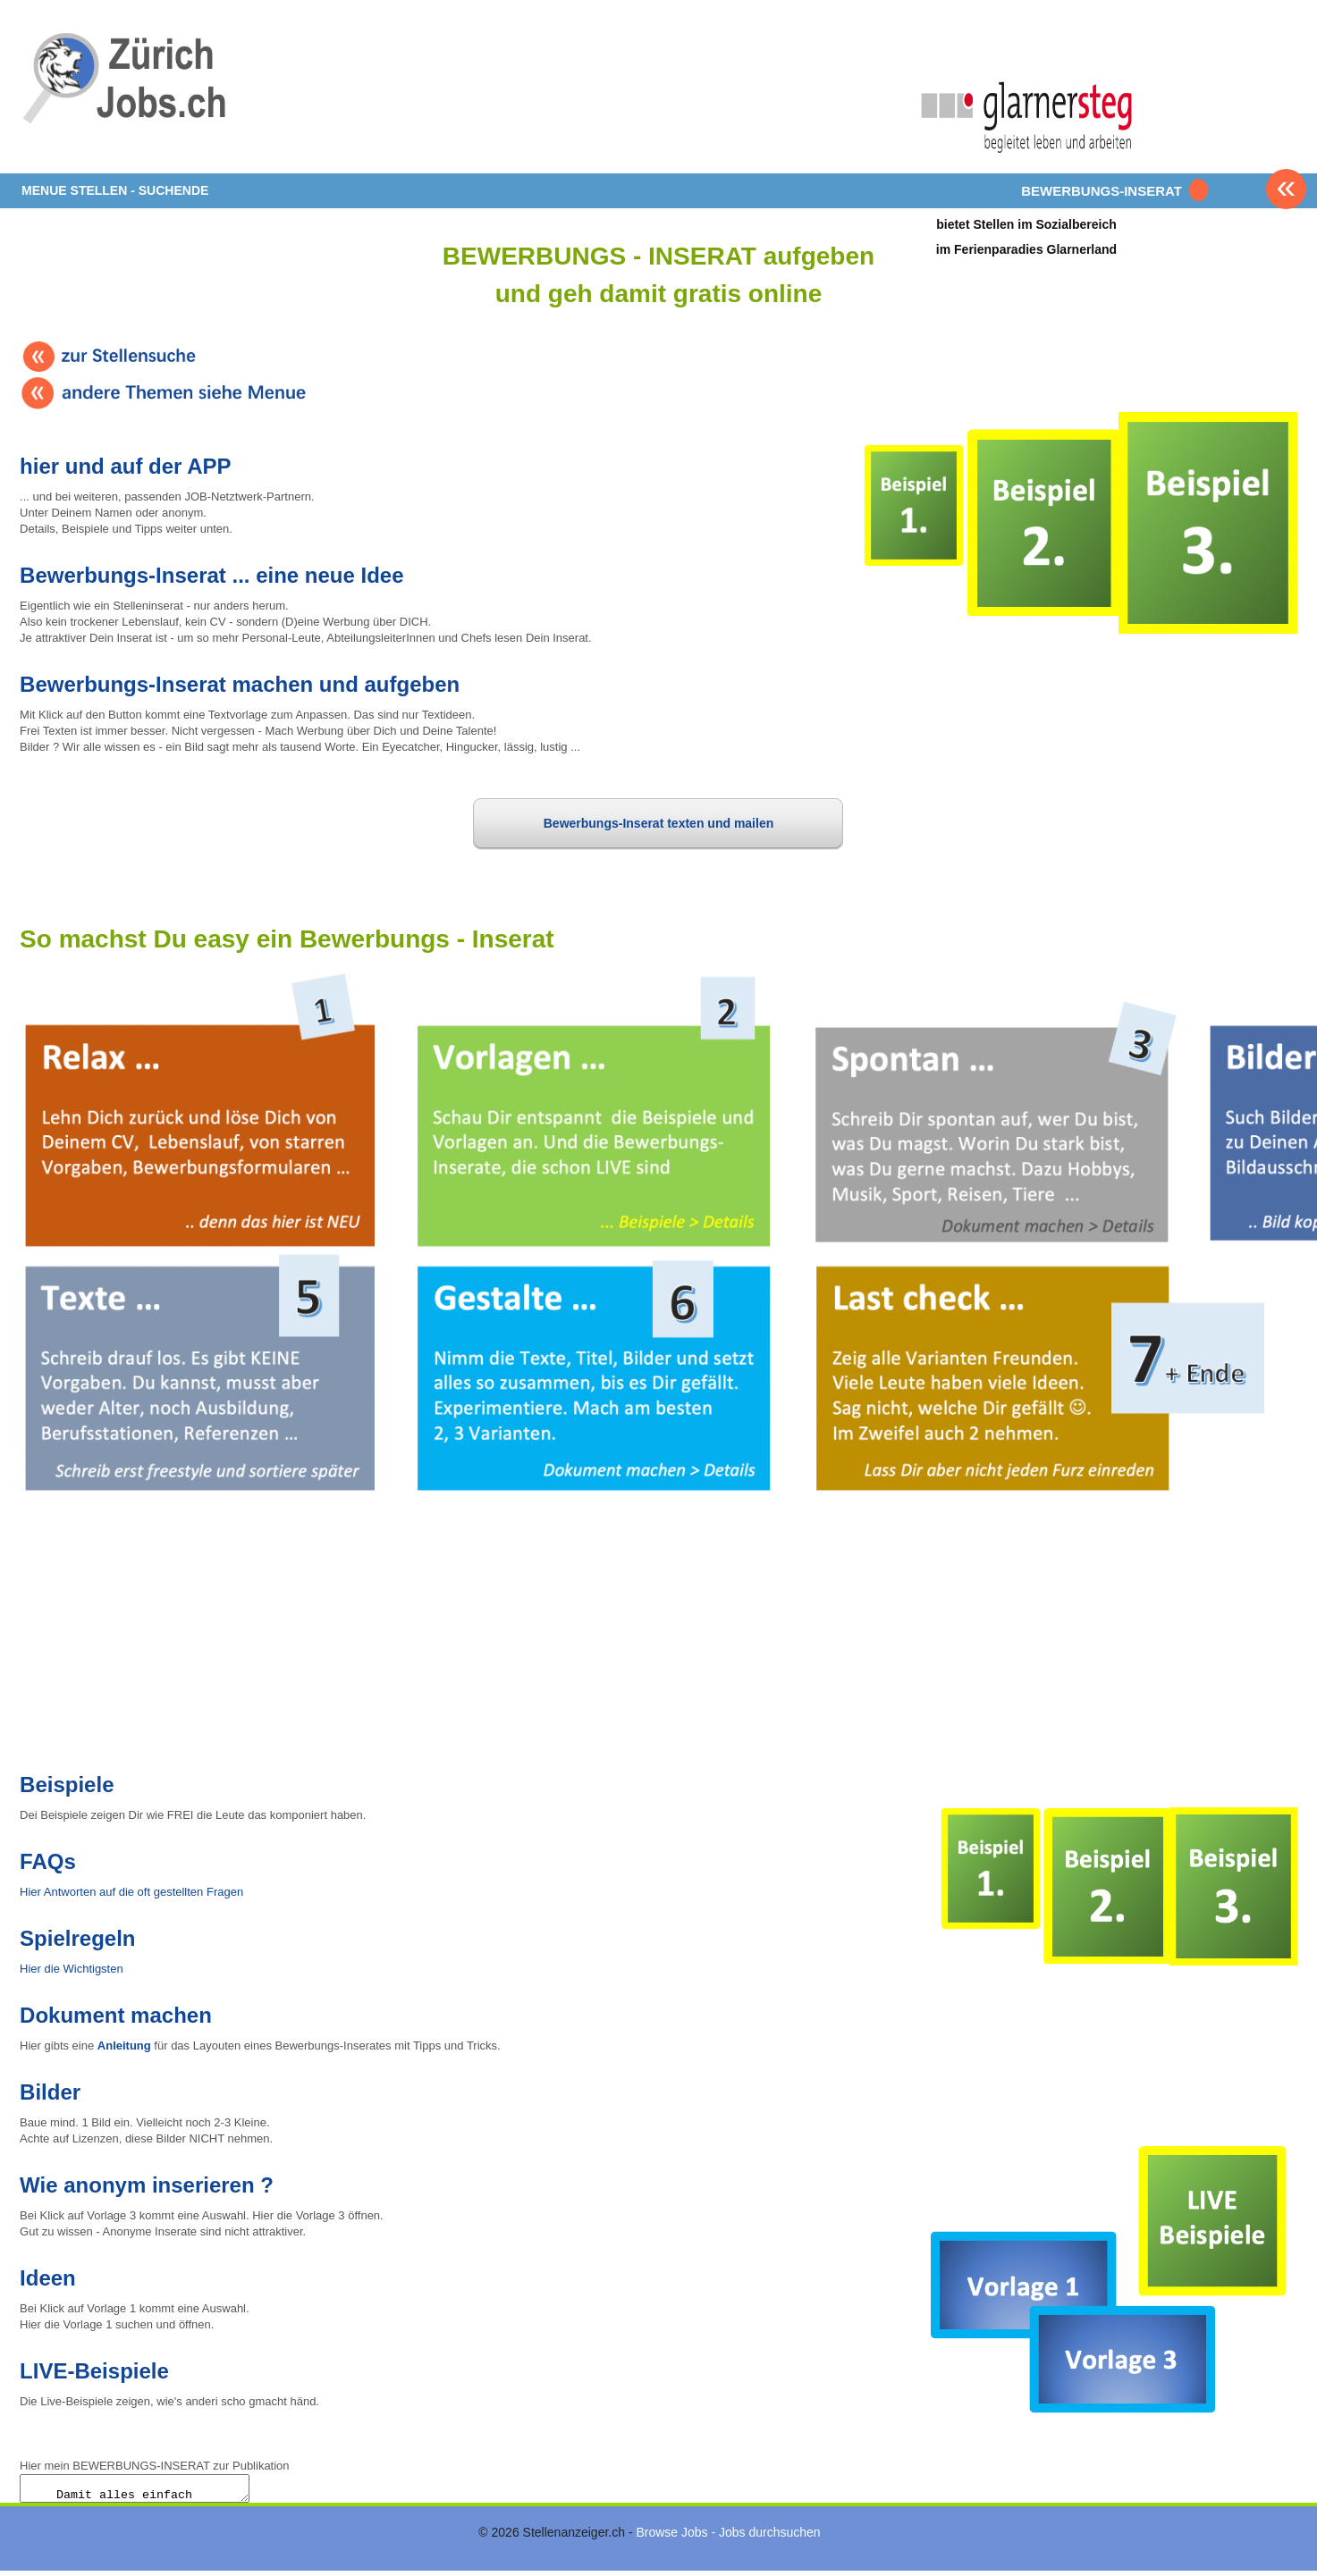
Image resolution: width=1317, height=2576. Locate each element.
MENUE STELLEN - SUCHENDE (114, 190)
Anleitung (124, 2045)
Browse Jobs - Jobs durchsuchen (728, 2537)
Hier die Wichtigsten (71, 1968)
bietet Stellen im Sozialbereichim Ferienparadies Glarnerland (1026, 236)
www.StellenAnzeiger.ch (127, 93)
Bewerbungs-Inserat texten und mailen (659, 823)
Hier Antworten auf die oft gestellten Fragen (131, 1891)
